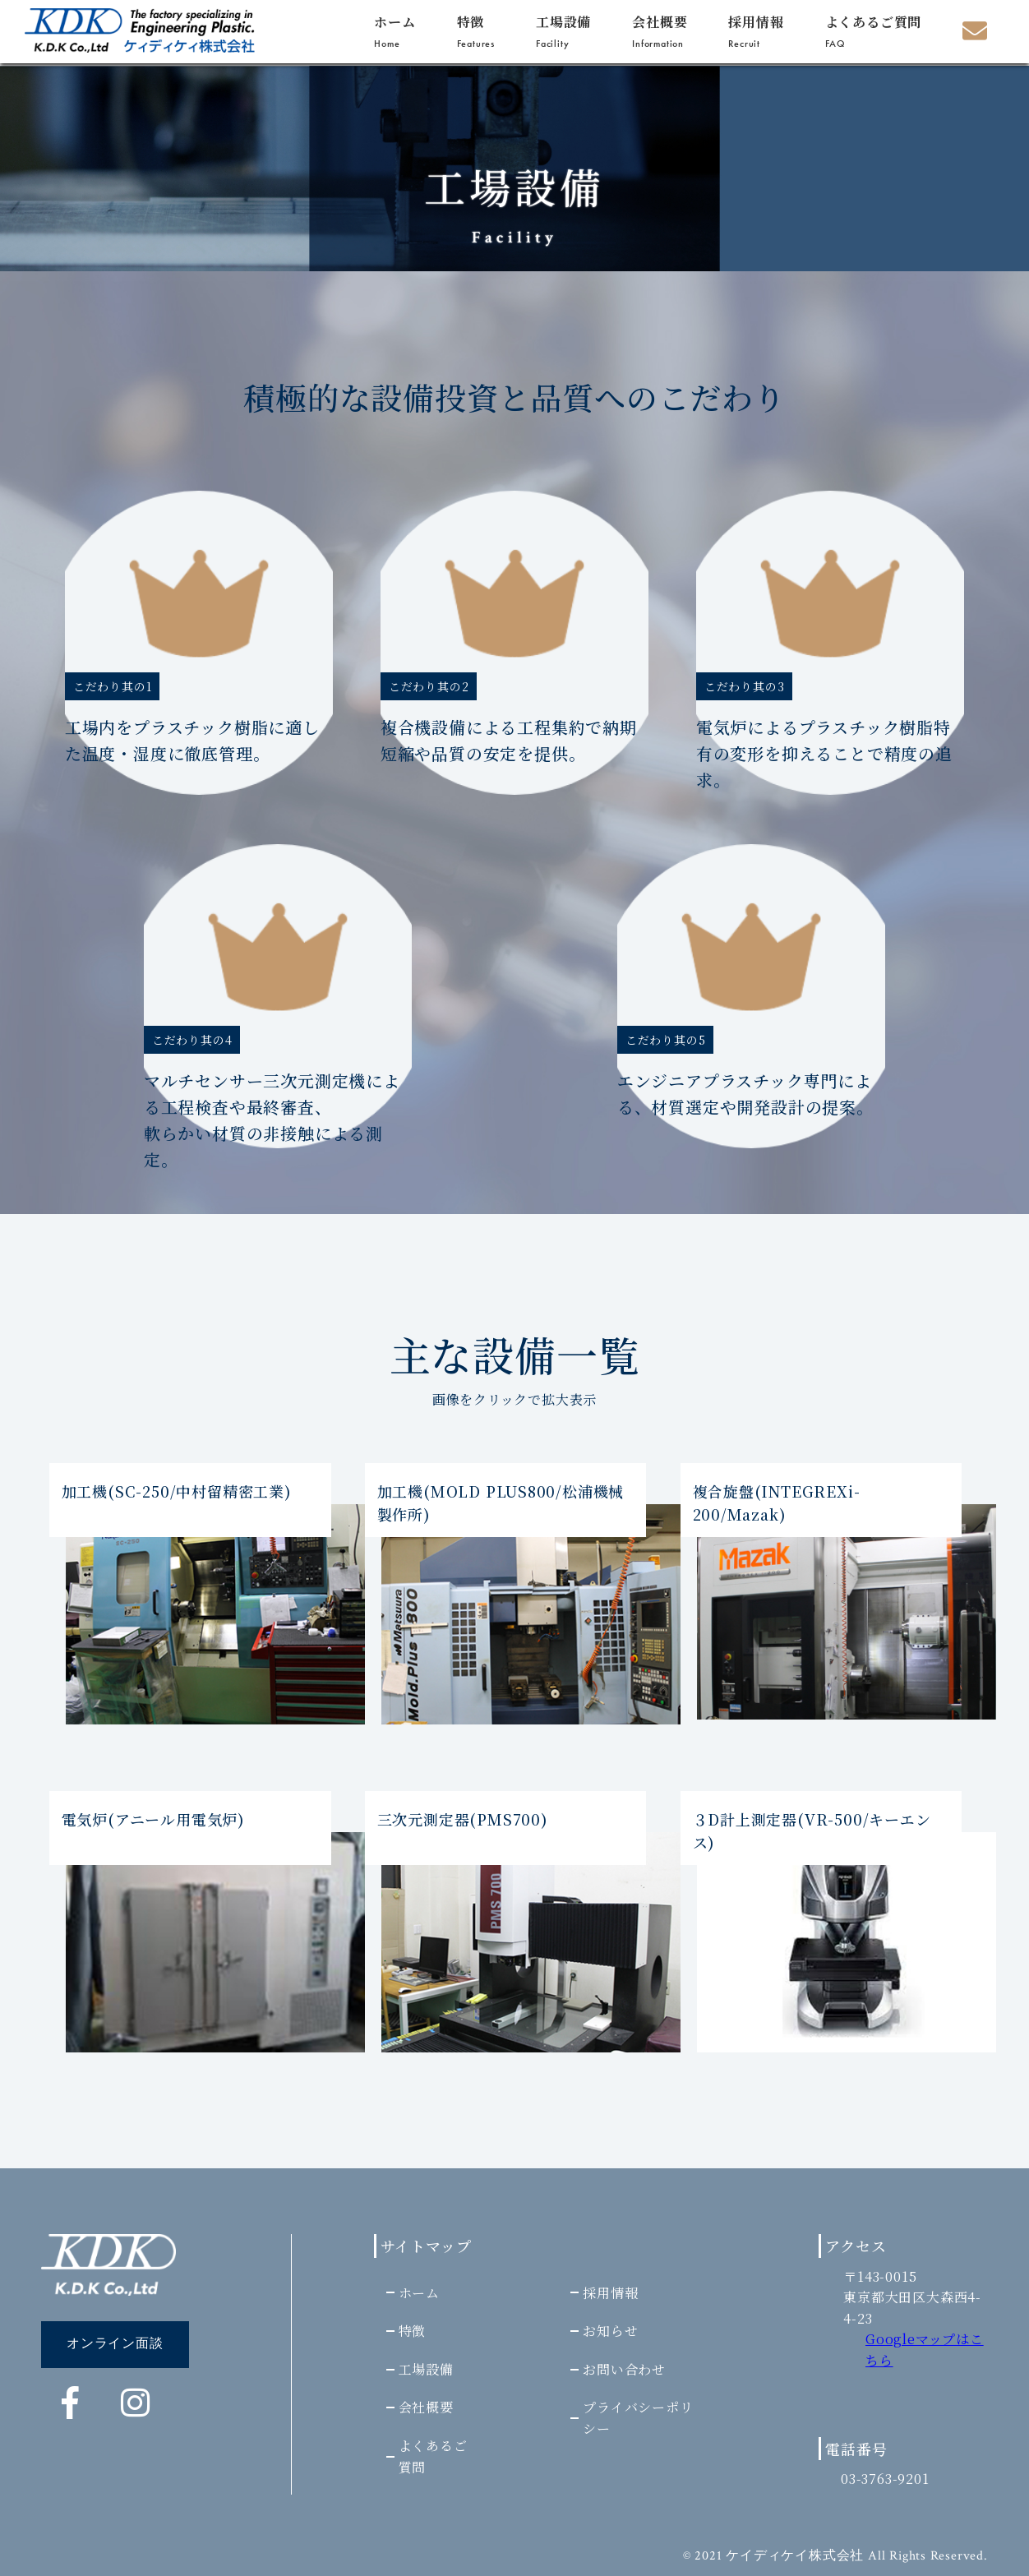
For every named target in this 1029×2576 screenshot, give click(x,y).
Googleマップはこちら (925, 2349)
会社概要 (659, 31)
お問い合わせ (623, 2368)
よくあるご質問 (873, 31)
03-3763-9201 (886, 2478)
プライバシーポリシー (637, 2418)
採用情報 (755, 31)
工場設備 (563, 31)
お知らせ (609, 2329)
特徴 (476, 31)
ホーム (394, 31)
